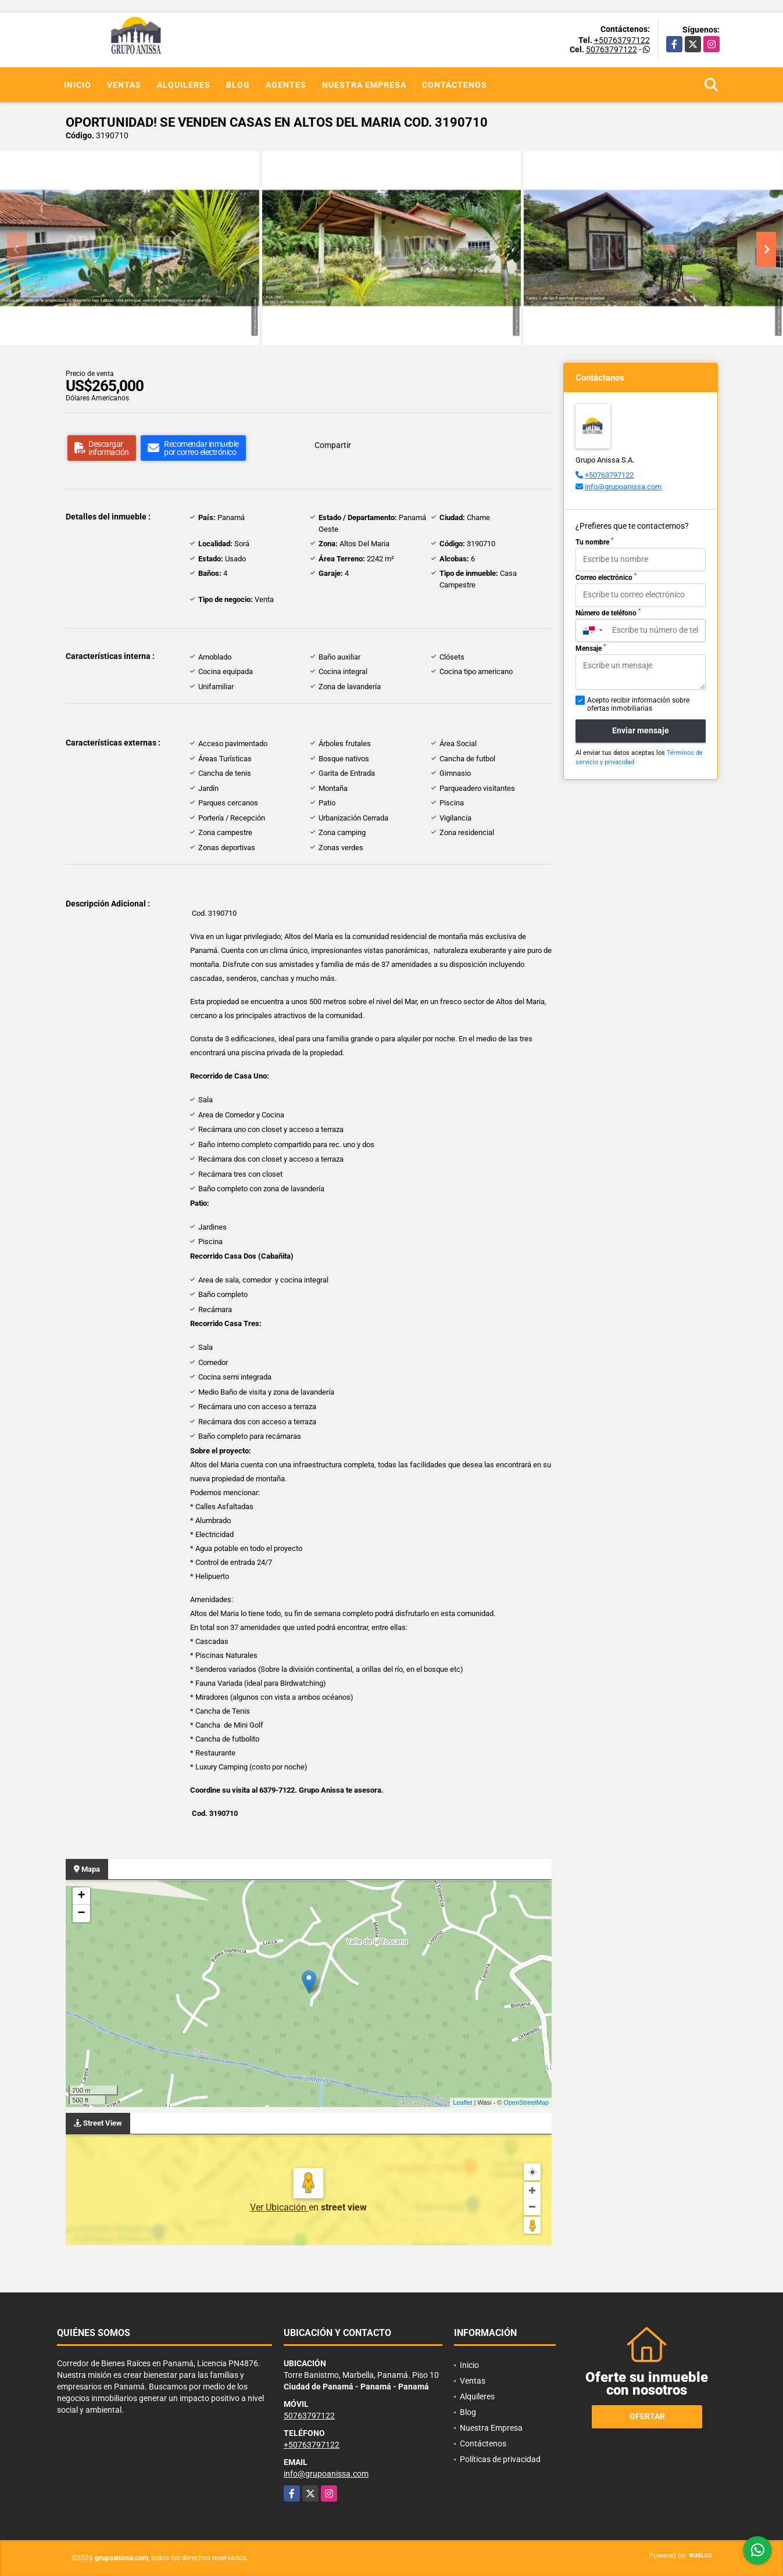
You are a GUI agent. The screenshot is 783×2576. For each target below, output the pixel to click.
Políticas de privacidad (500, 2459)
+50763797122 (622, 40)
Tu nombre (594, 541)
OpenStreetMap (526, 2102)
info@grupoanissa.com (623, 486)
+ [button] (81, 1896)
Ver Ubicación (279, 2207)
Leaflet (462, 2102)
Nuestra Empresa (364, 84)
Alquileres (183, 84)
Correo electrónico (606, 577)
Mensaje (590, 648)
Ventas (124, 84)
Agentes (286, 84)
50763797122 (611, 49)
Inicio (77, 84)
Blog (238, 84)
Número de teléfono (608, 612)
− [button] (81, 1913)
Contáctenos (454, 84)
